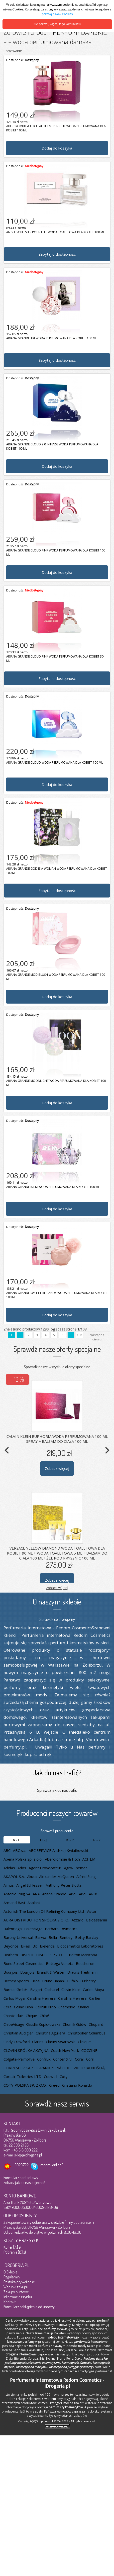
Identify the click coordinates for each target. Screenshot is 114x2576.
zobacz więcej (57, 1587)
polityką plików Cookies (57, 14)
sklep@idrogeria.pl (28, 2154)
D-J (43, 1839)
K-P (70, 1839)
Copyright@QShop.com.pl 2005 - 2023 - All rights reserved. (57, 2421)
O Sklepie (10, 2271)
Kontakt (9, 2301)
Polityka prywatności (19, 2281)
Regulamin (11, 2276)
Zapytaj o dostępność (57, 254)
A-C (17, 1839)
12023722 (21, 2164)
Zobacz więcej (57, 1468)
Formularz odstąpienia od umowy (29, 2306)
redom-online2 (51, 2164)
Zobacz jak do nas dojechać (24, 2182)
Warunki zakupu (15, 2286)
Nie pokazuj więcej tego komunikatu (57, 24)
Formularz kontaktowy (20, 2177)
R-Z (97, 1839)
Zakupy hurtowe (16, 2291)
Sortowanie (12, 50)
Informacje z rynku (17, 2296)
